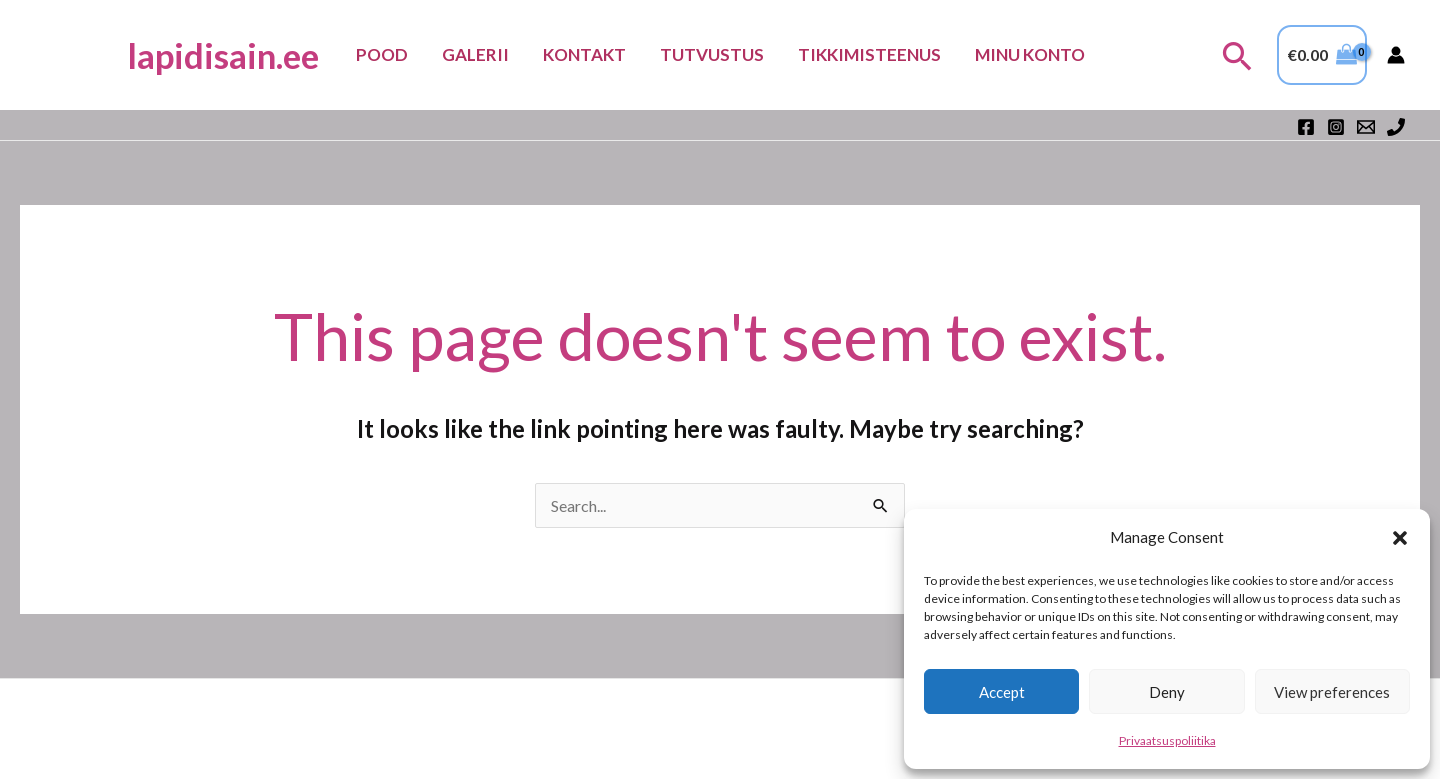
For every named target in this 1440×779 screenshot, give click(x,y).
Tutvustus (712, 54)
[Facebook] (1306, 127)
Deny (1167, 692)
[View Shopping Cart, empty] (1322, 55)
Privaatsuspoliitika (1167, 740)
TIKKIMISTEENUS (869, 54)
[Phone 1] (1396, 127)
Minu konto (1030, 54)
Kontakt (584, 54)
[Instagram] (1336, 127)
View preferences (1332, 692)
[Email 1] (1366, 127)
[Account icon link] (1396, 55)
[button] (1400, 538)
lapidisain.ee (223, 55)
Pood (382, 54)
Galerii (475, 54)
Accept (1002, 692)
